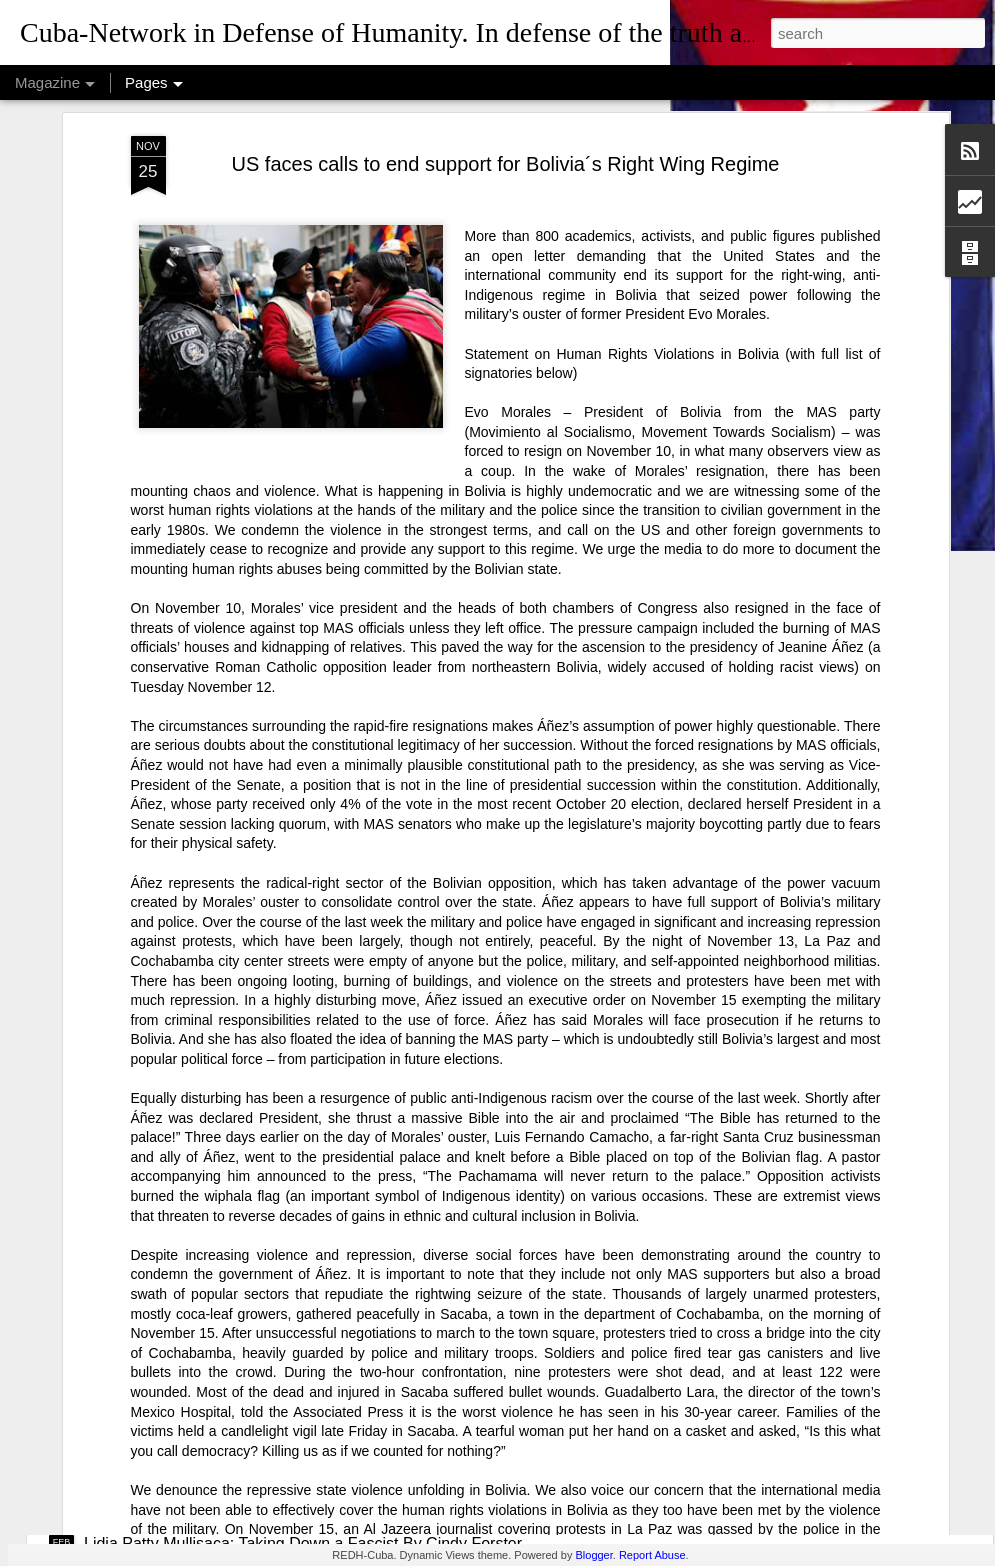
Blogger (593, 1555)
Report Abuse (652, 1555)
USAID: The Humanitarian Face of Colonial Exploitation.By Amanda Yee (338, 1187)
